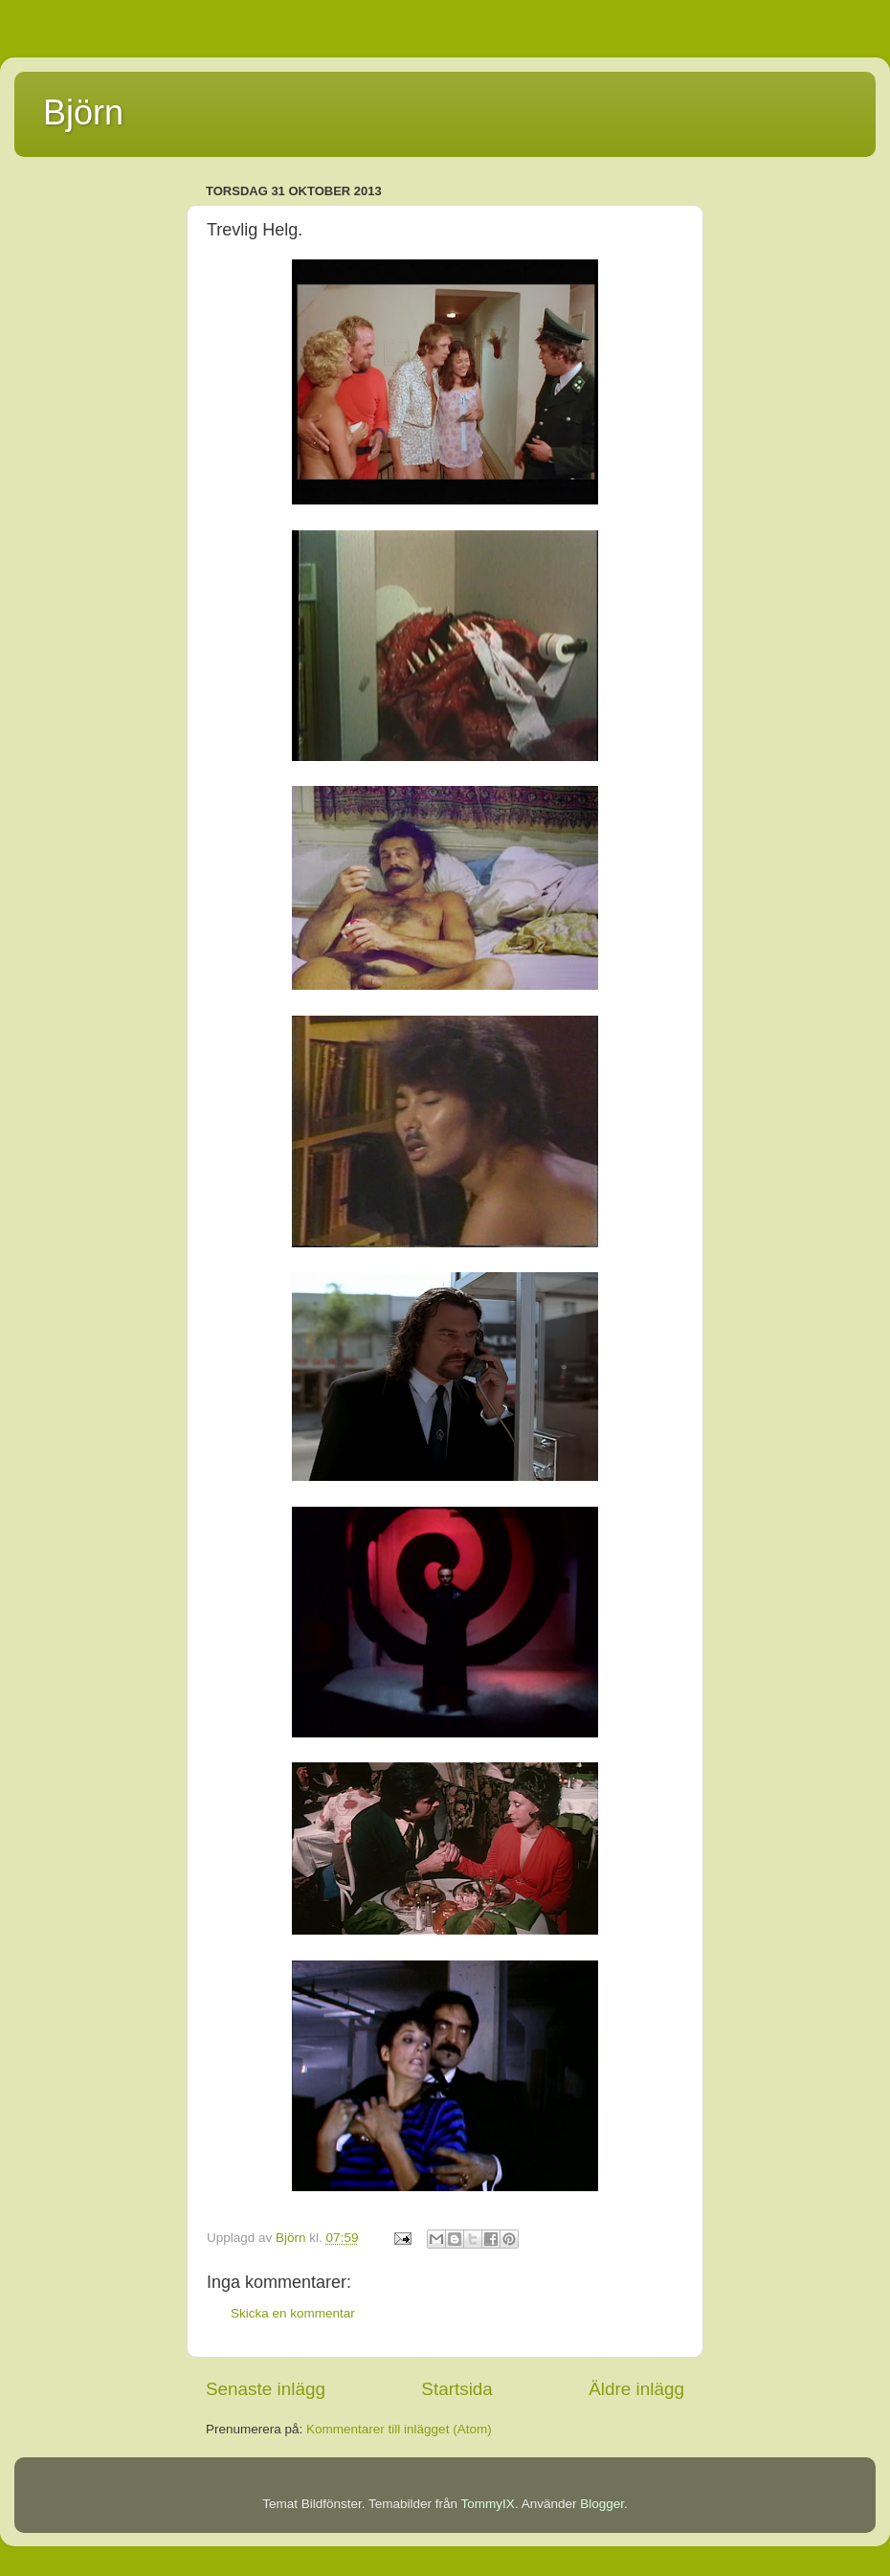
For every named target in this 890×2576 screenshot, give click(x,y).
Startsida (457, 2389)
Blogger (602, 2504)
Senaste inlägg (265, 2389)
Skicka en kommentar (293, 2313)
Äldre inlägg (636, 2389)
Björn (83, 112)
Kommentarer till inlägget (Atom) (399, 2429)
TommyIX (488, 2504)
